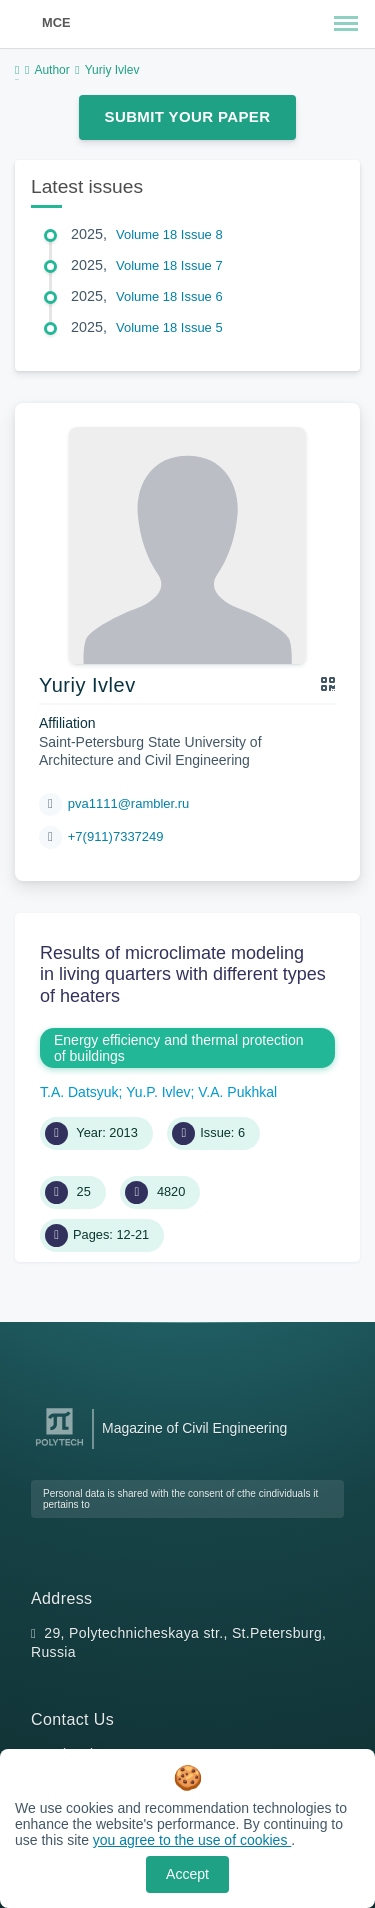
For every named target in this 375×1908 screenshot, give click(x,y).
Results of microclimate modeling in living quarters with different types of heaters (183, 974)
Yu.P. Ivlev (158, 1092)
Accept (187, 1874)
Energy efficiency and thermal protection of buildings (179, 1048)
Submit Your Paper (188, 116)
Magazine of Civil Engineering (194, 1428)
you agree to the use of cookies (192, 1840)
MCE (56, 22)
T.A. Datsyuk (79, 1092)
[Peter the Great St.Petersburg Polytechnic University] (59, 1446)
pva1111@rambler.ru (129, 803)
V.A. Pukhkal (237, 1092)
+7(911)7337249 (116, 836)
